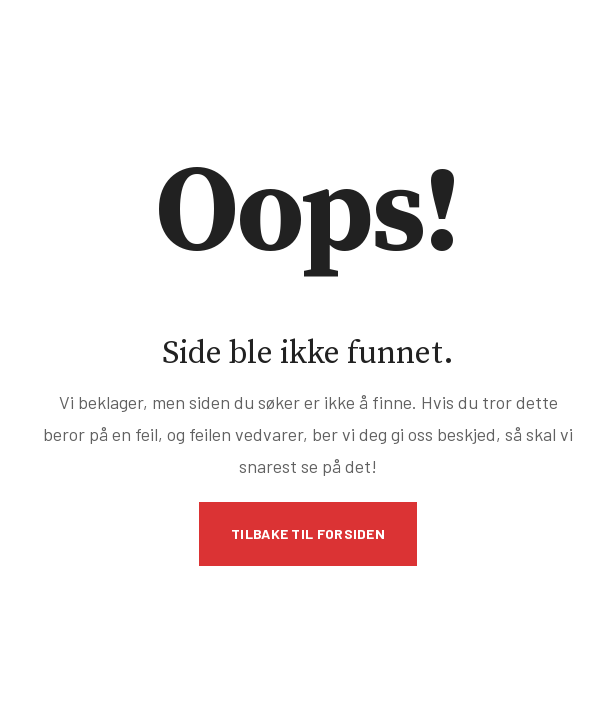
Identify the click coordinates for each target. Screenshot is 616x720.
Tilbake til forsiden (308, 533)
